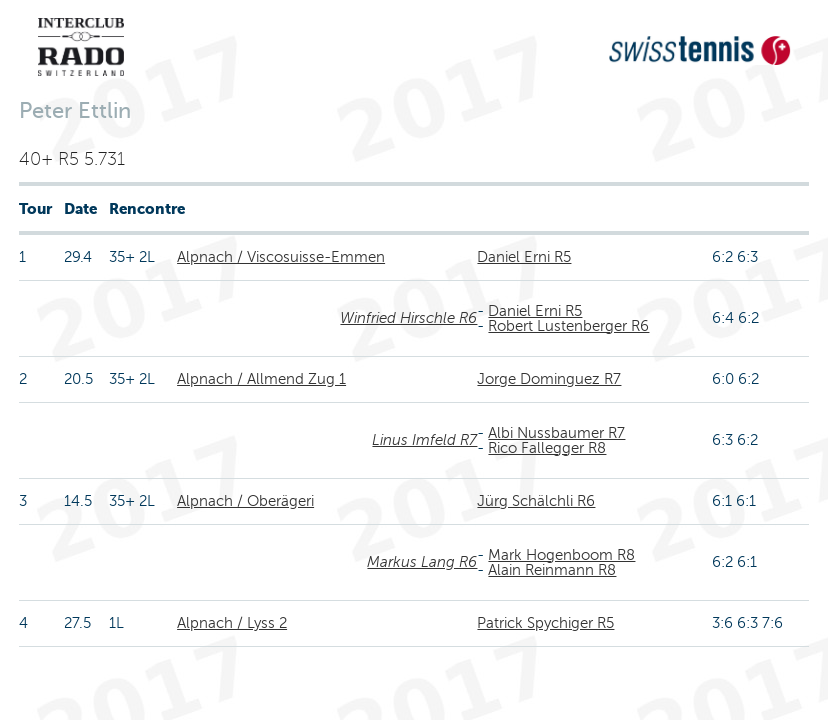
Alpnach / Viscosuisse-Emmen (281, 257)
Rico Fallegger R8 (547, 448)
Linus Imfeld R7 (424, 440)
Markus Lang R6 (422, 562)
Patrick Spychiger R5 (545, 623)
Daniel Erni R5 (524, 257)
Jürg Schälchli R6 (536, 501)
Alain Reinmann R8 (552, 570)
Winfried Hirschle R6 (408, 318)
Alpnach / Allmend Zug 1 (261, 379)
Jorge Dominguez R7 (549, 379)
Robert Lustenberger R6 (568, 326)
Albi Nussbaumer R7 (556, 433)
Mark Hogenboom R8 (561, 555)
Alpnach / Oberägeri (245, 501)
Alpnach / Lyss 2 (232, 623)
